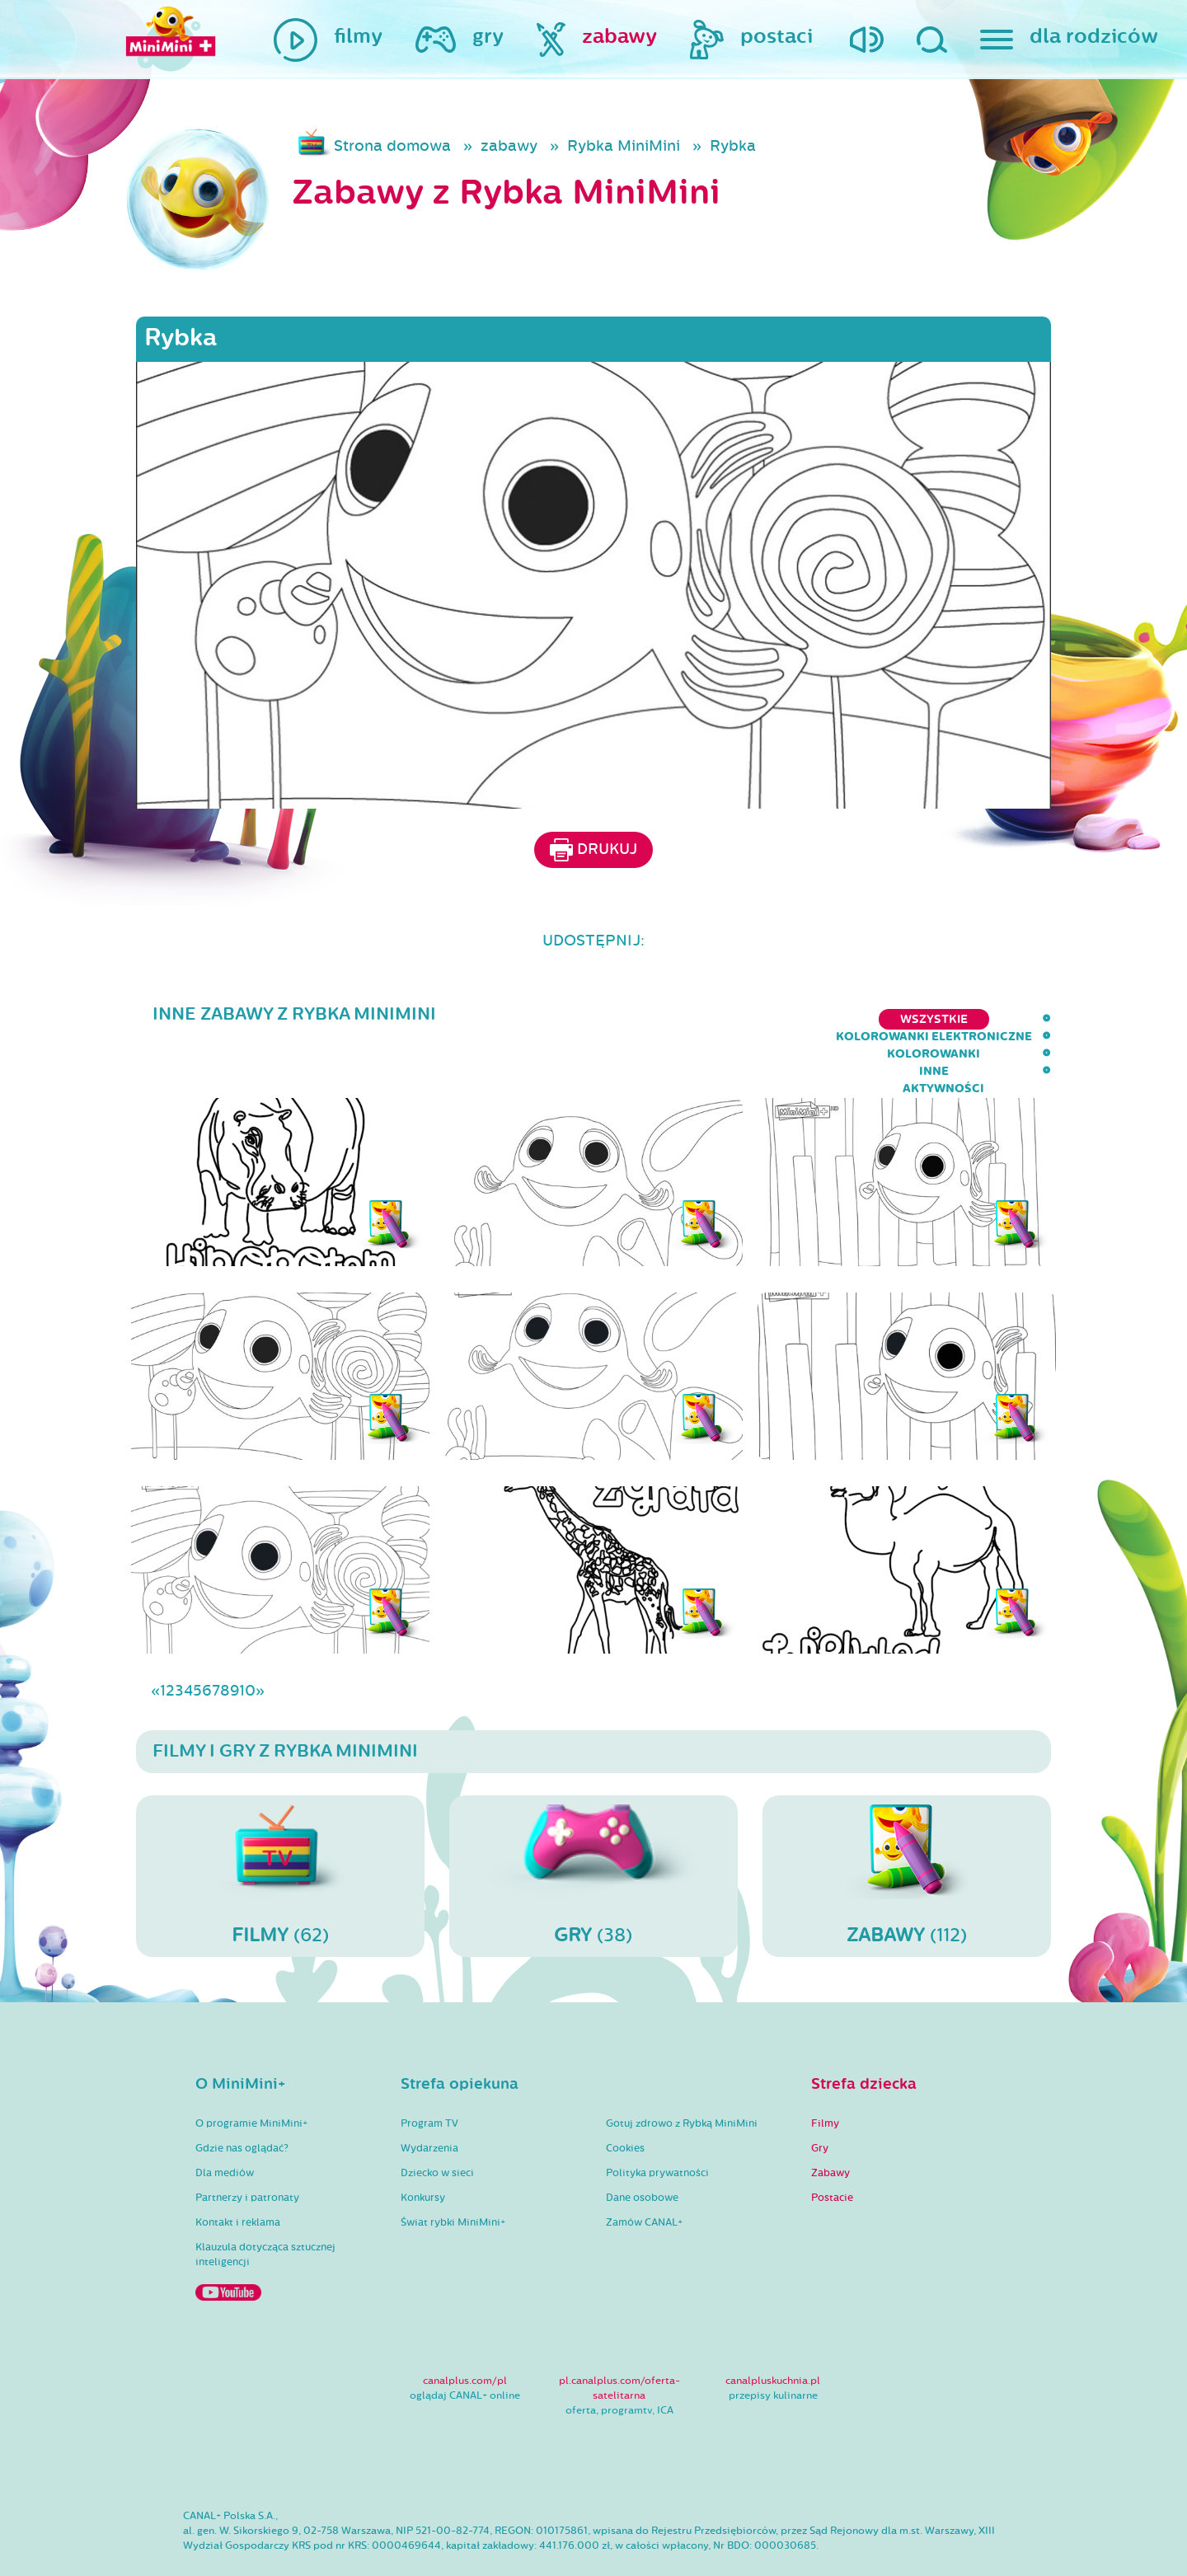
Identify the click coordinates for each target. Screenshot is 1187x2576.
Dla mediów (224, 2125)
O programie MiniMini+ (251, 2076)
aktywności (1010, 1019)
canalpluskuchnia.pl (772, 2333)
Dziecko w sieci (437, 2125)
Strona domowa (392, 146)
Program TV (429, 2076)
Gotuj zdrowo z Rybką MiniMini (682, 2076)
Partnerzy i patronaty (247, 2150)
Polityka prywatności (657, 2125)
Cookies (625, 2100)
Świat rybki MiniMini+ (453, 2175)
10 (247, 1643)
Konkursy (423, 2150)
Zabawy (830, 2125)
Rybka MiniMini (623, 146)
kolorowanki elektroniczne (664, 1019)
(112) (906, 1827)
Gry (819, 2100)
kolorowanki (837, 1019)
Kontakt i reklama (237, 2175)
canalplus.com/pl (465, 2333)
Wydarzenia (429, 2100)
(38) (593, 1827)
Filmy (825, 2076)
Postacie (832, 2150)
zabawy (509, 146)
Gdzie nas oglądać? (242, 2100)
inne (926, 1019)
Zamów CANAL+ (644, 2175)
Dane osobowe (642, 2150)
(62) (280, 1827)
